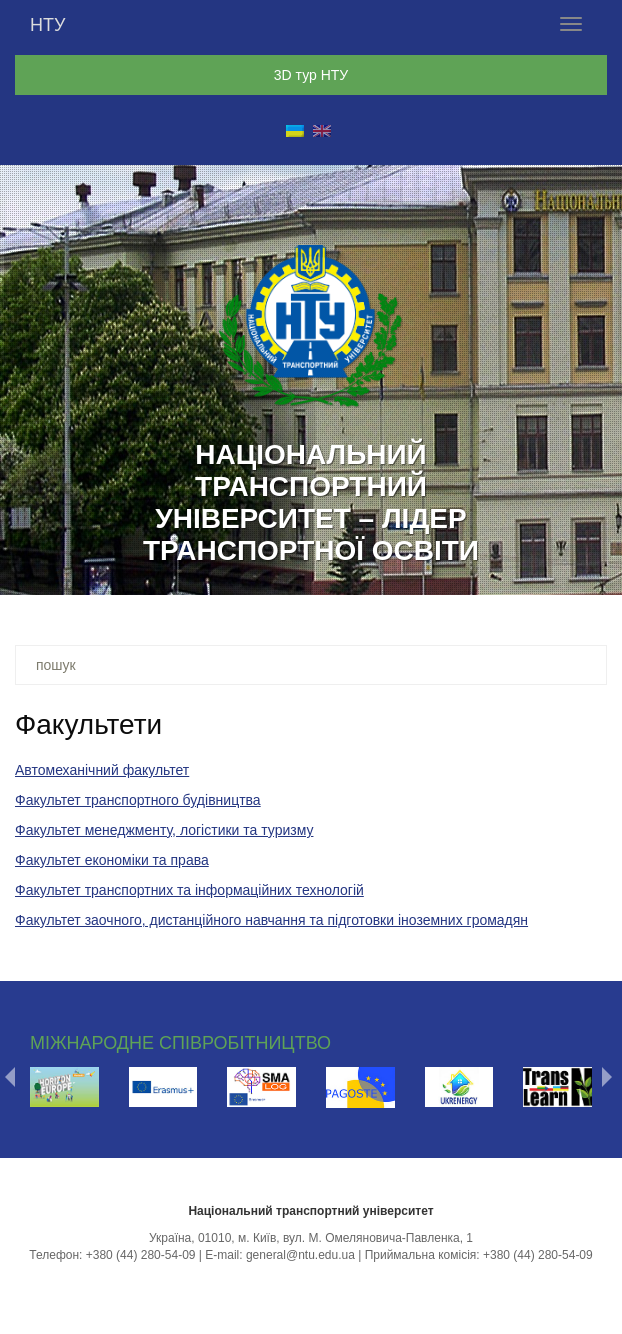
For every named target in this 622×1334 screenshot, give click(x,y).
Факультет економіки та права (112, 860)
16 (493, 573)
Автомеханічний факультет (102, 770)
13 (415, 573)
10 (337, 573)
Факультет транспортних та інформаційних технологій (189, 890)
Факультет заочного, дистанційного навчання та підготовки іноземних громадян (271, 920)
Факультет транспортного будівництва (138, 800)
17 (519, 573)
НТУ (47, 25)
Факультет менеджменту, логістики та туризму (164, 830)
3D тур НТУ (311, 75)
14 (441, 573)
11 (363, 573)
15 (467, 573)
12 (389, 573)
